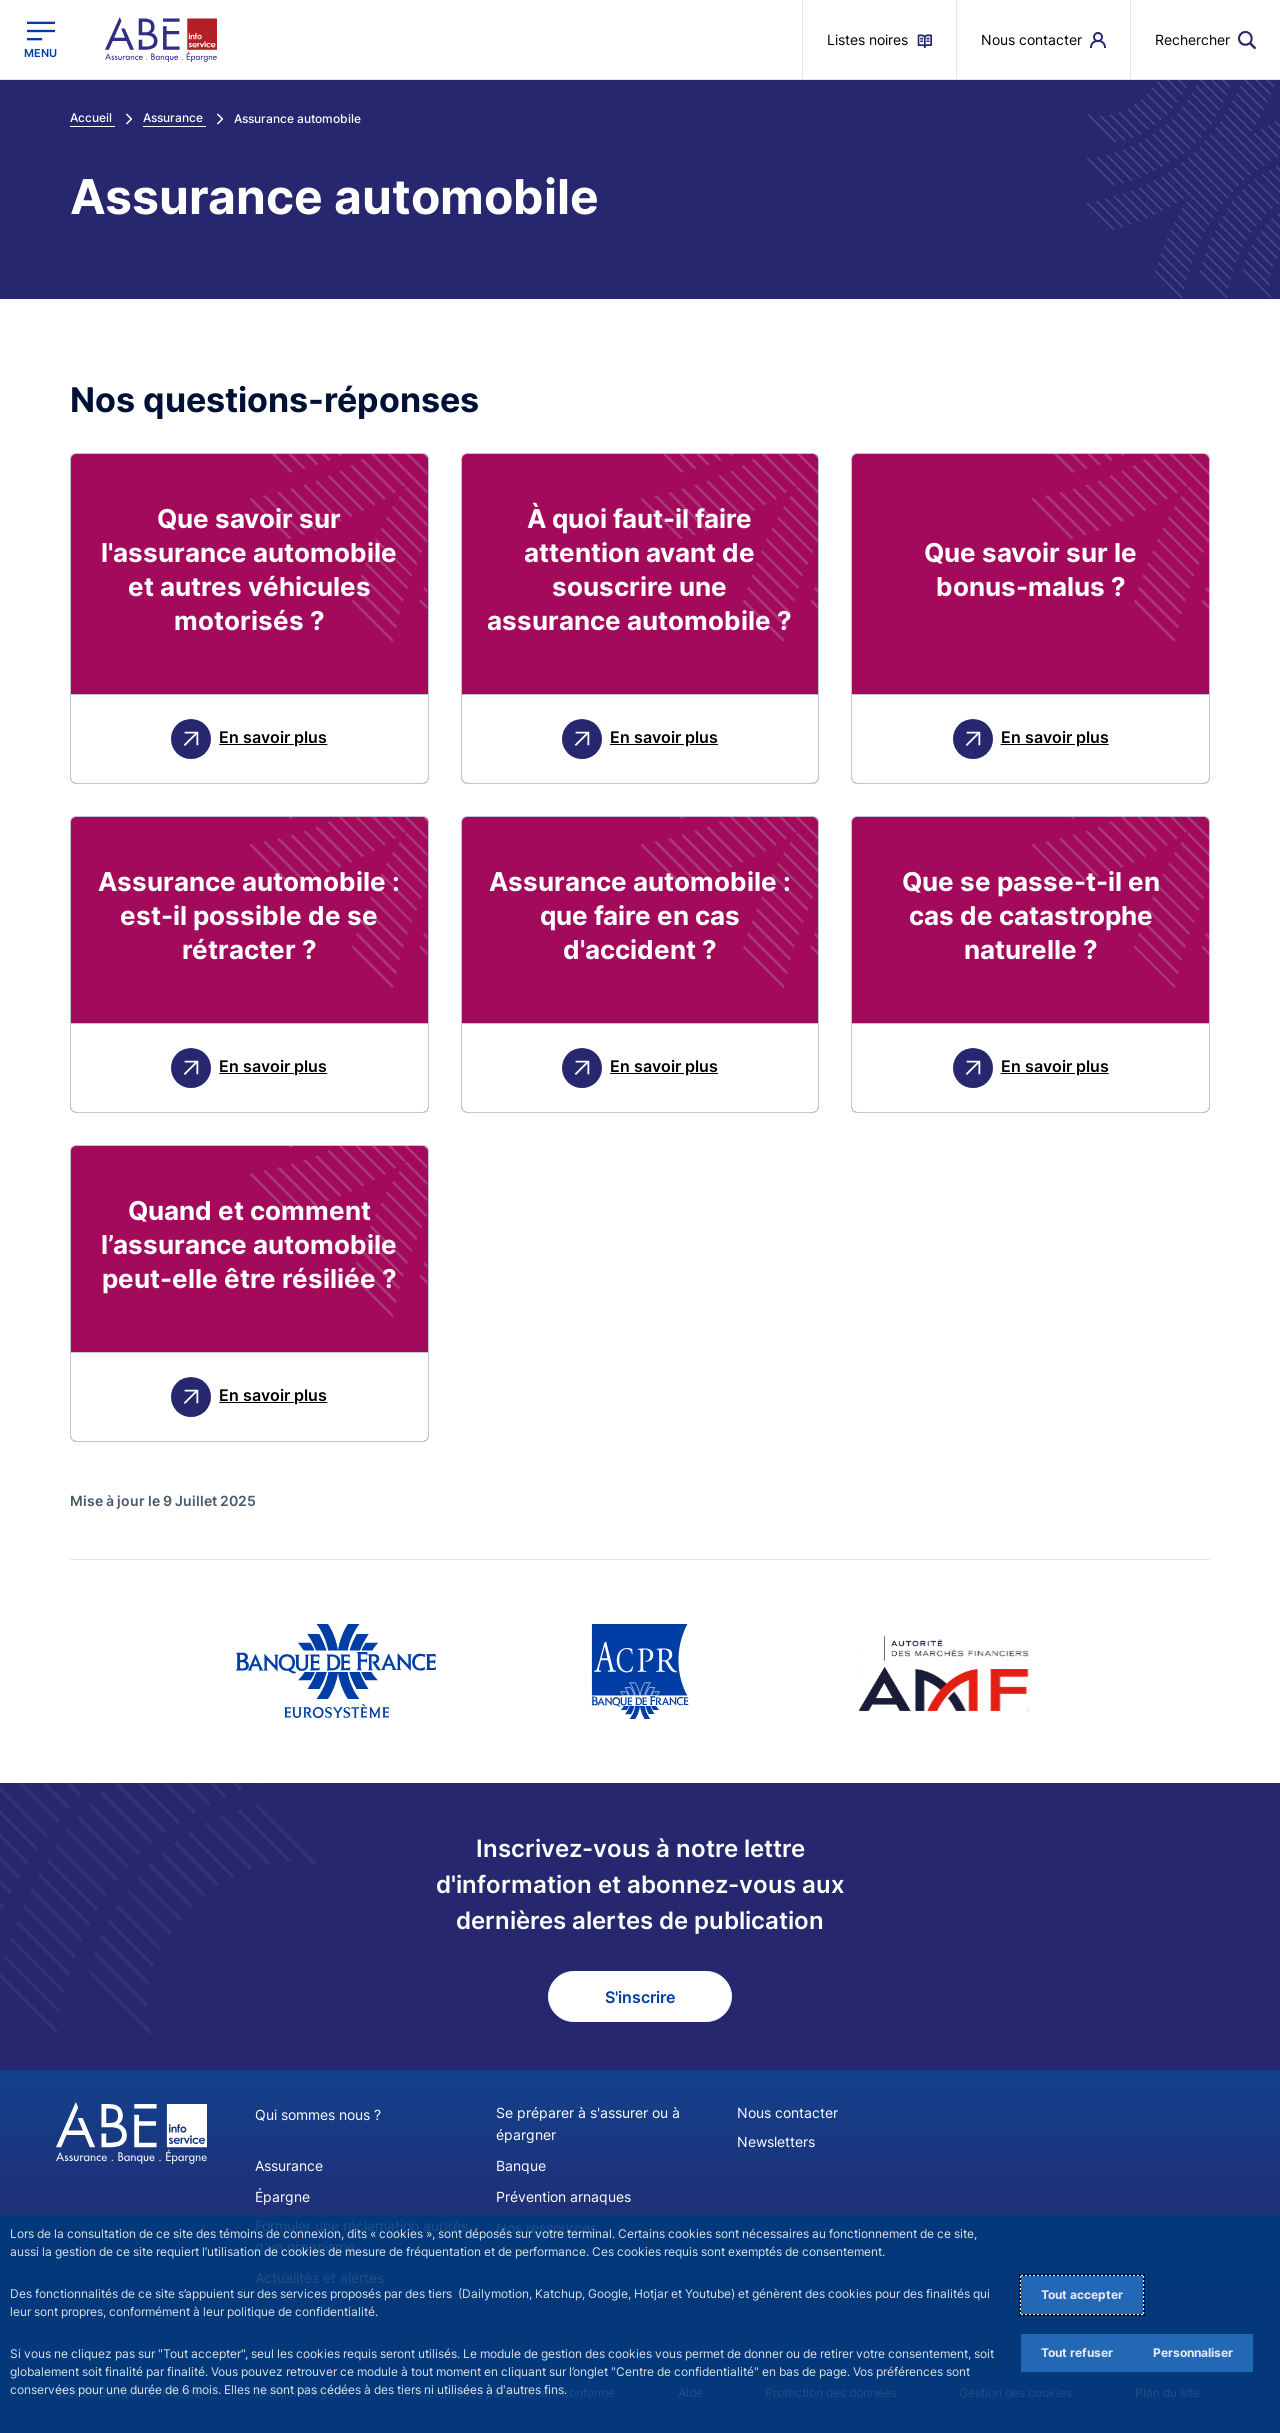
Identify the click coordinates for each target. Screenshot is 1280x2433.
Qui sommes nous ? (318, 2114)
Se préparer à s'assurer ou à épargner (588, 2123)
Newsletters (776, 2141)
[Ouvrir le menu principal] (40, 39)
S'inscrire (640, 1997)
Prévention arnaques (563, 2195)
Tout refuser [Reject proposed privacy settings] (1077, 2352)
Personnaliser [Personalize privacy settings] (1193, 2352)
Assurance (289, 2164)
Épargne (282, 2195)
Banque (521, 2164)
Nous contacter (787, 2112)
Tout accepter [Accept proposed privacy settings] (1082, 2294)
